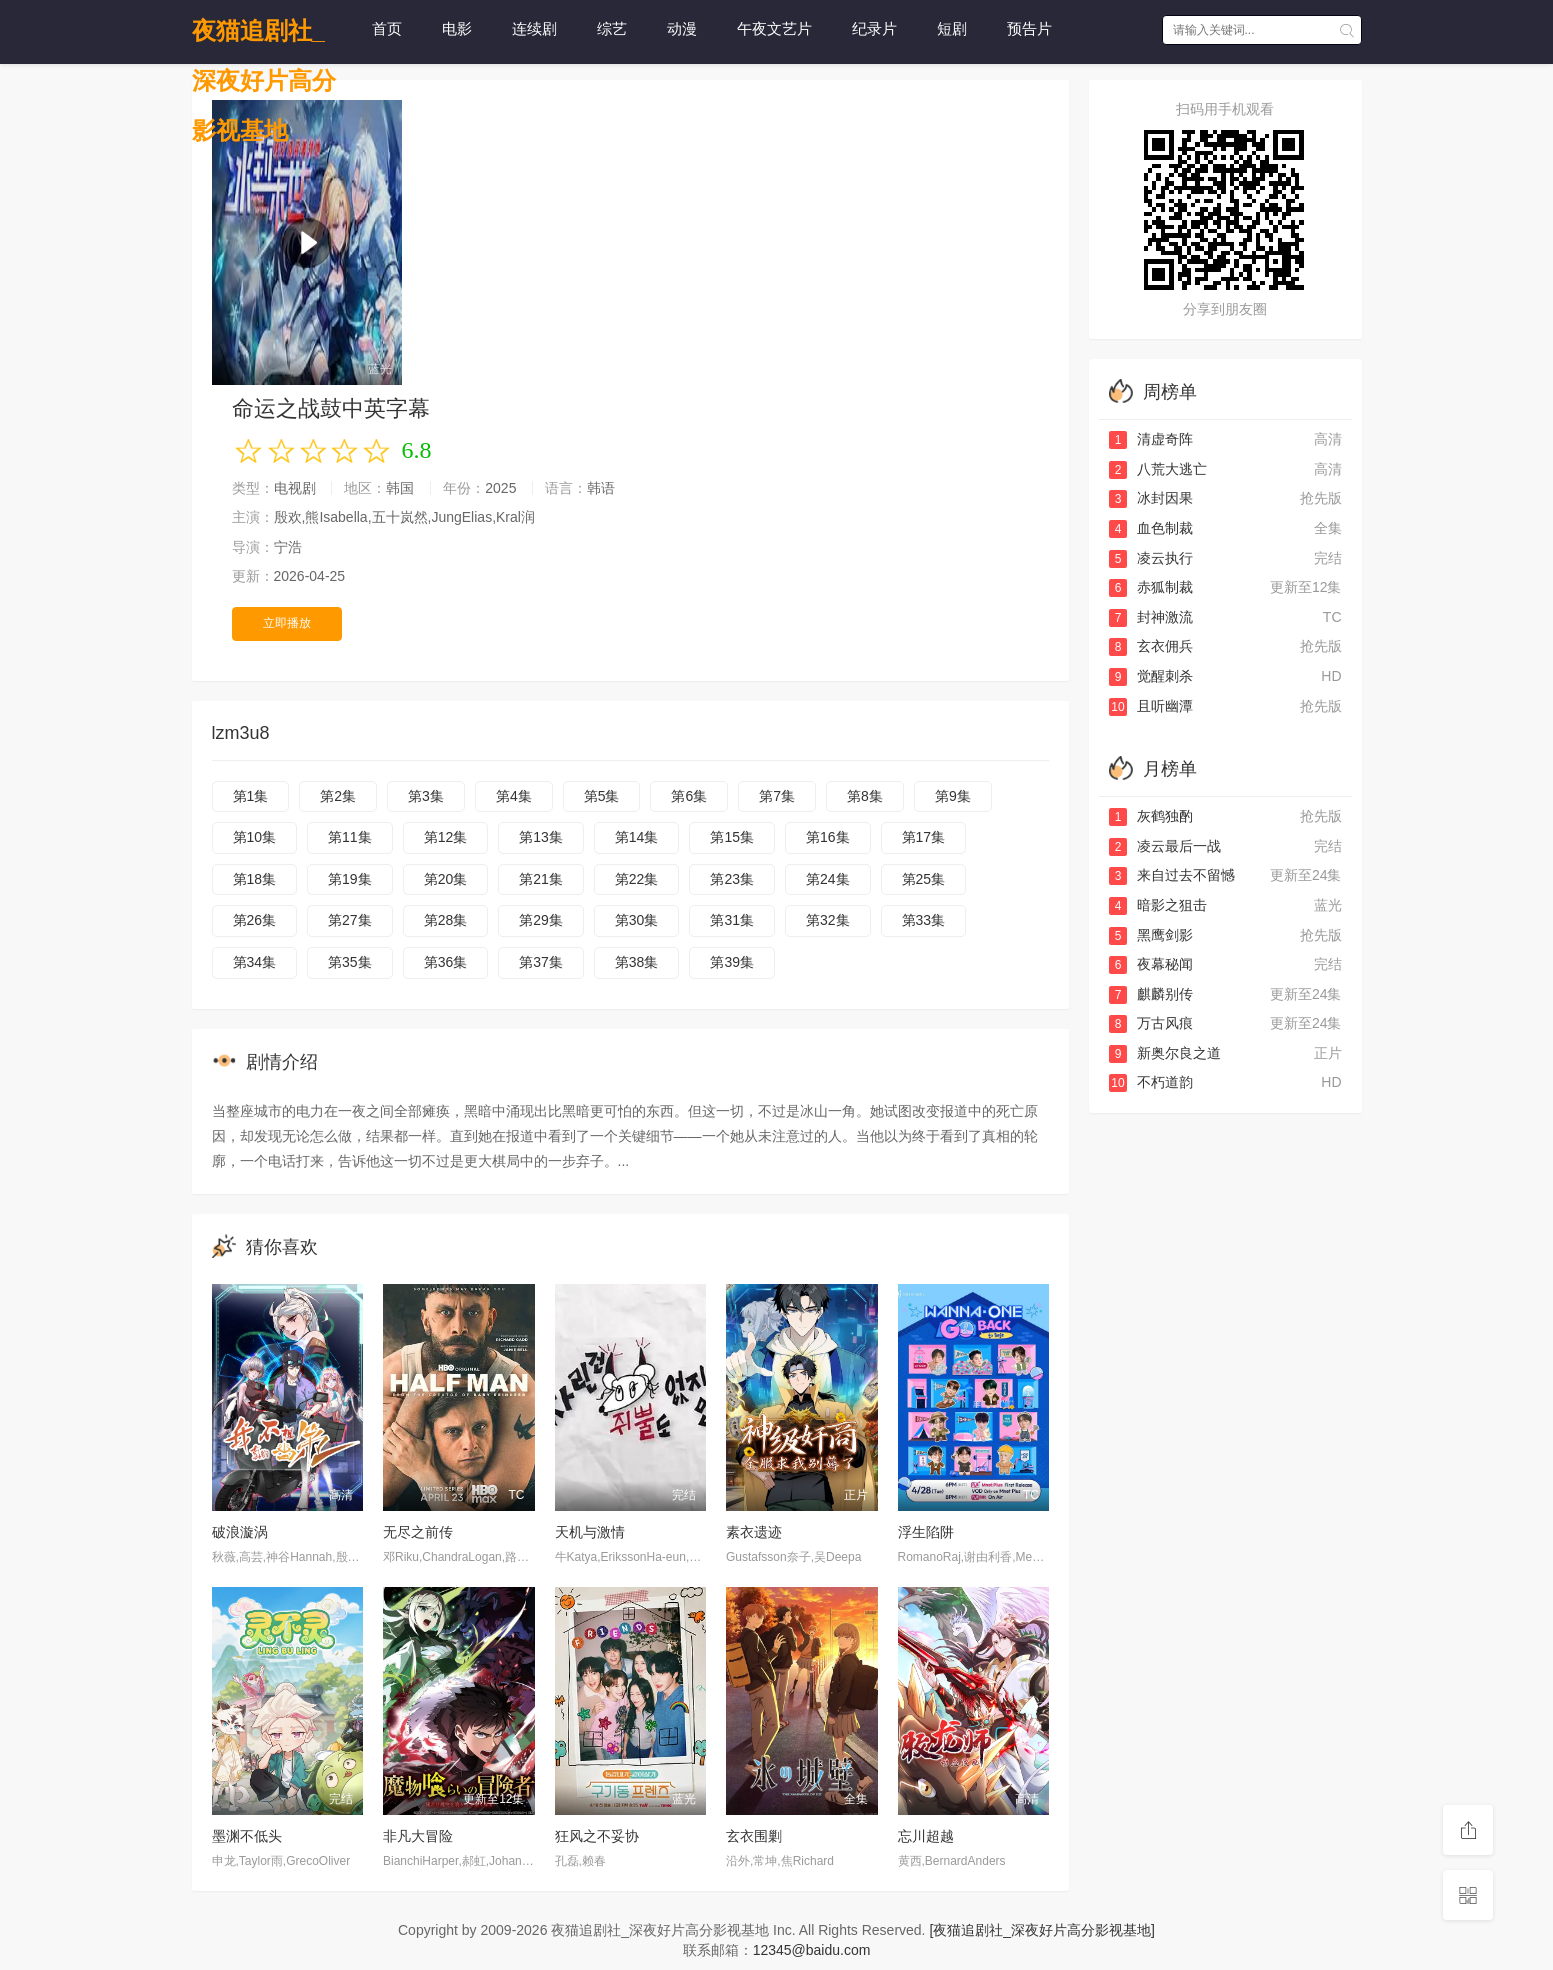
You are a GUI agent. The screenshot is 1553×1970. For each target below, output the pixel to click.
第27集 (350, 920)
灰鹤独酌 (1151, 816)
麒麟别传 (1151, 994)
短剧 (952, 28)
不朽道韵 (1151, 1082)
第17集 (924, 837)
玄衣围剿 (754, 1836)
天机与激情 (590, 1532)
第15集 (732, 837)
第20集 (446, 879)
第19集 (350, 879)
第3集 (426, 796)
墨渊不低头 (247, 1836)
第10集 (255, 837)
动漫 (682, 28)
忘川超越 (926, 1836)
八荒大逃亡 (1158, 469)
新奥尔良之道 (1165, 1053)
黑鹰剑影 (1151, 935)
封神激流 (1151, 617)
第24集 (828, 879)
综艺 (612, 28)
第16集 (828, 837)
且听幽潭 (1151, 706)
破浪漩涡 (240, 1532)
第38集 (637, 962)
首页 (387, 28)
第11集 (350, 837)
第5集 (602, 796)
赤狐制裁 (1151, 587)
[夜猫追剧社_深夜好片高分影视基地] (1042, 1930)
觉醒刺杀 (1151, 676)
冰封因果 (1151, 498)
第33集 (924, 920)
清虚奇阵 (1151, 439)
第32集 (828, 920)
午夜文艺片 (774, 28)
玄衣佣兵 (1151, 646)
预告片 (1029, 28)
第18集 (255, 879)
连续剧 (534, 28)
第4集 (514, 796)
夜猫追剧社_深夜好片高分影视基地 (264, 36)
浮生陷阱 (926, 1532)
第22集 (637, 879)
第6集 (689, 796)
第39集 (732, 962)
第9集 (953, 796)
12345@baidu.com (812, 1950)
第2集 (338, 796)
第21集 (541, 879)
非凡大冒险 (418, 1836)
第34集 (255, 962)
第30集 (637, 920)
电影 (457, 28)
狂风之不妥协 (597, 1836)
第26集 (255, 920)
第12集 (446, 837)
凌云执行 (1151, 558)
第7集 (777, 796)
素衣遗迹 (754, 1532)
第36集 (446, 962)
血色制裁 (1151, 528)
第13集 (541, 837)
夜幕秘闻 (1151, 964)
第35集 (350, 962)
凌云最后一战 (1165, 846)
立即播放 (287, 623)
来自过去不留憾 (1172, 875)
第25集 (924, 879)
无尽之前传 (418, 1532)
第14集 (637, 837)
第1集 (251, 796)
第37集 (541, 962)
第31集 (732, 920)
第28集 (446, 920)
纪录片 (874, 28)
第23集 (732, 879)
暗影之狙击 (1158, 905)
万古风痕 (1151, 1023)
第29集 (541, 920)
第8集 (865, 796)
